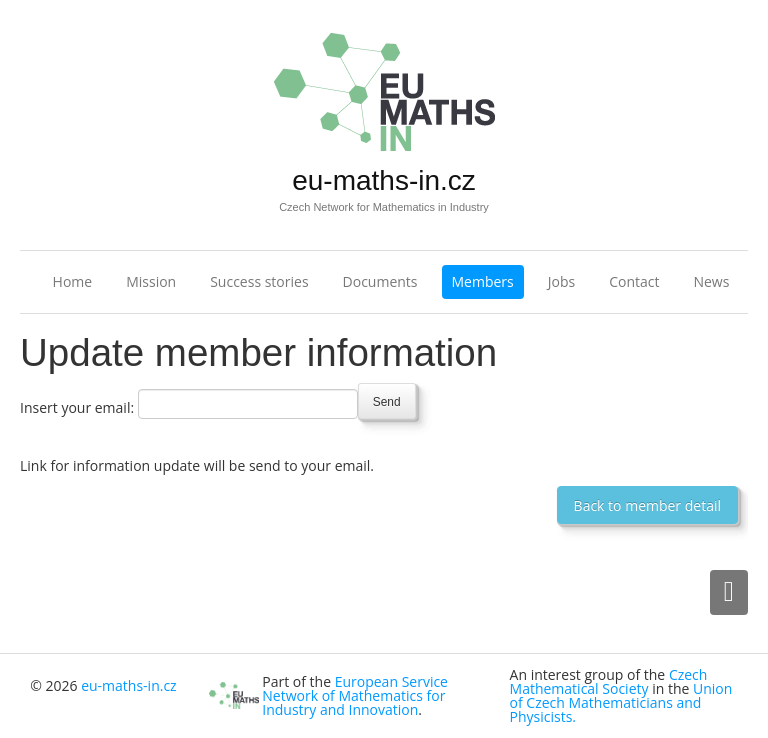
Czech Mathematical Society (609, 681)
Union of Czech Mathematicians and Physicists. (621, 702)
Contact (634, 281)
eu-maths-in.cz (384, 180)
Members (483, 281)
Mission (151, 281)
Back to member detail (647, 505)
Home (73, 281)
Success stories (259, 281)
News (711, 281)
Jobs (561, 281)
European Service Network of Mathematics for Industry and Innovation (355, 695)
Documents (380, 281)
